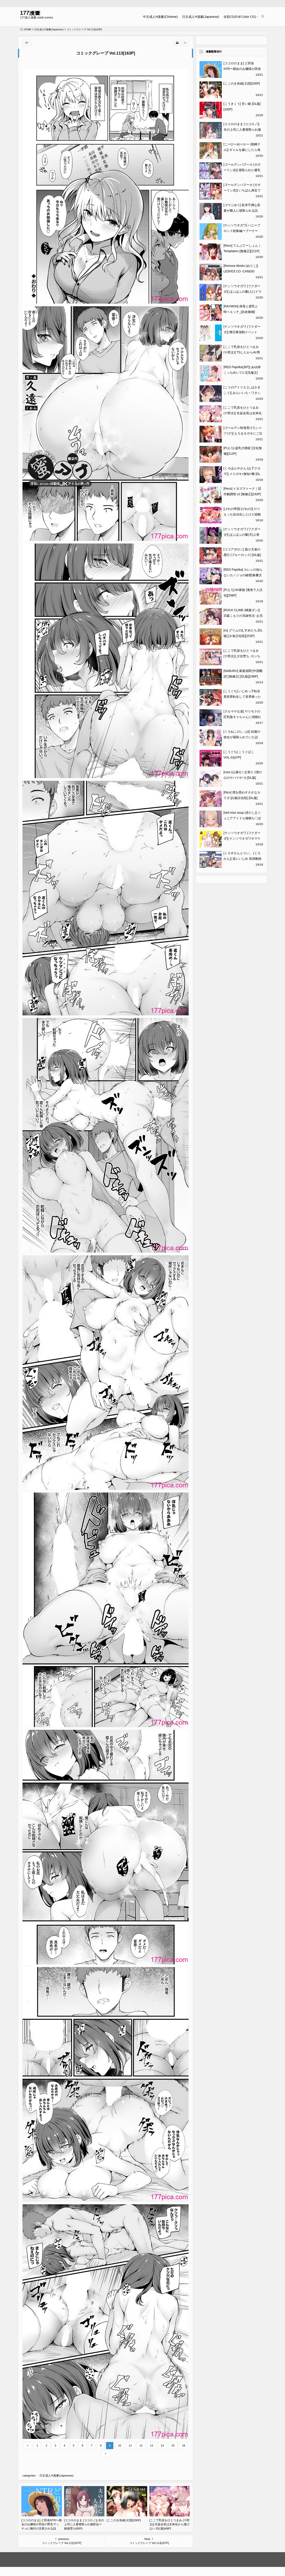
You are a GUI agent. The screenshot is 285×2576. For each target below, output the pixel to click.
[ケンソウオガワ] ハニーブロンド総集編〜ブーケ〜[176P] (242, 230)
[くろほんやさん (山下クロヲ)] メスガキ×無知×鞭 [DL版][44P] (242, 474)
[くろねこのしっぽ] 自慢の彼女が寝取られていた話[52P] (242, 737)
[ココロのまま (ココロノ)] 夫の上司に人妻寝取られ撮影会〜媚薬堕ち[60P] (84, 2524)
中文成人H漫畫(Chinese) (160, 16)
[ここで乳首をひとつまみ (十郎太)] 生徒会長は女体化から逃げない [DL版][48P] (169, 2524)
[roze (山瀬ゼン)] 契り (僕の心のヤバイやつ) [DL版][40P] (243, 777)
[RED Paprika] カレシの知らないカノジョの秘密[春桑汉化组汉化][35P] (243, 575)
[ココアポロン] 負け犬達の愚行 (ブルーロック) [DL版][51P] (242, 555)
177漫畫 (30, 13)
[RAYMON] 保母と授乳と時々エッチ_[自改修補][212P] (241, 311)
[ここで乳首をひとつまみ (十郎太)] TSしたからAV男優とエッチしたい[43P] (242, 352)
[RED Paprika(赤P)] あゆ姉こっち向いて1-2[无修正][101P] (242, 372)
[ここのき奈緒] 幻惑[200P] (124, 2520)
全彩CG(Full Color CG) (240, 16)
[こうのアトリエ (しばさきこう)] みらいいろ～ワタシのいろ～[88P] (242, 392)
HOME (25, 29)
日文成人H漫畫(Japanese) (200, 16)
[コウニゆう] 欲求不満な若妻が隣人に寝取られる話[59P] (242, 210)
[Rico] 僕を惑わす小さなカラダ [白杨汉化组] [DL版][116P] (242, 798)
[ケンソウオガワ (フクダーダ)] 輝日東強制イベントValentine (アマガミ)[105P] (242, 332)
